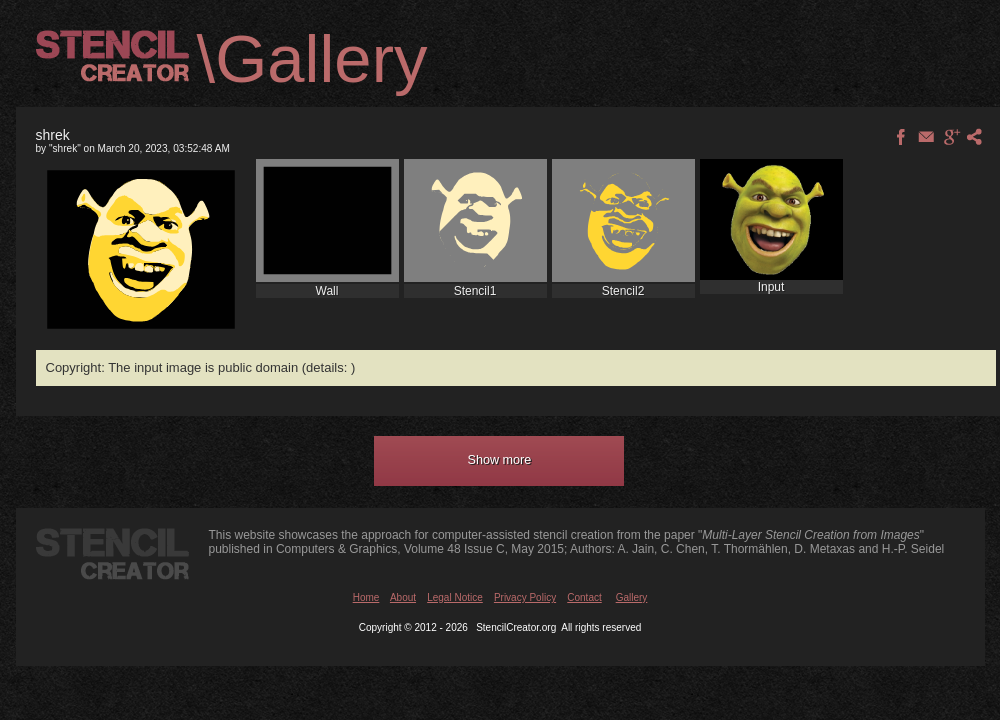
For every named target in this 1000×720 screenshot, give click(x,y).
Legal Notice (455, 597)
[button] (499, 461)
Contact (584, 597)
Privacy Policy (525, 597)
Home (366, 597)
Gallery (632, 597)
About (403, 597)
